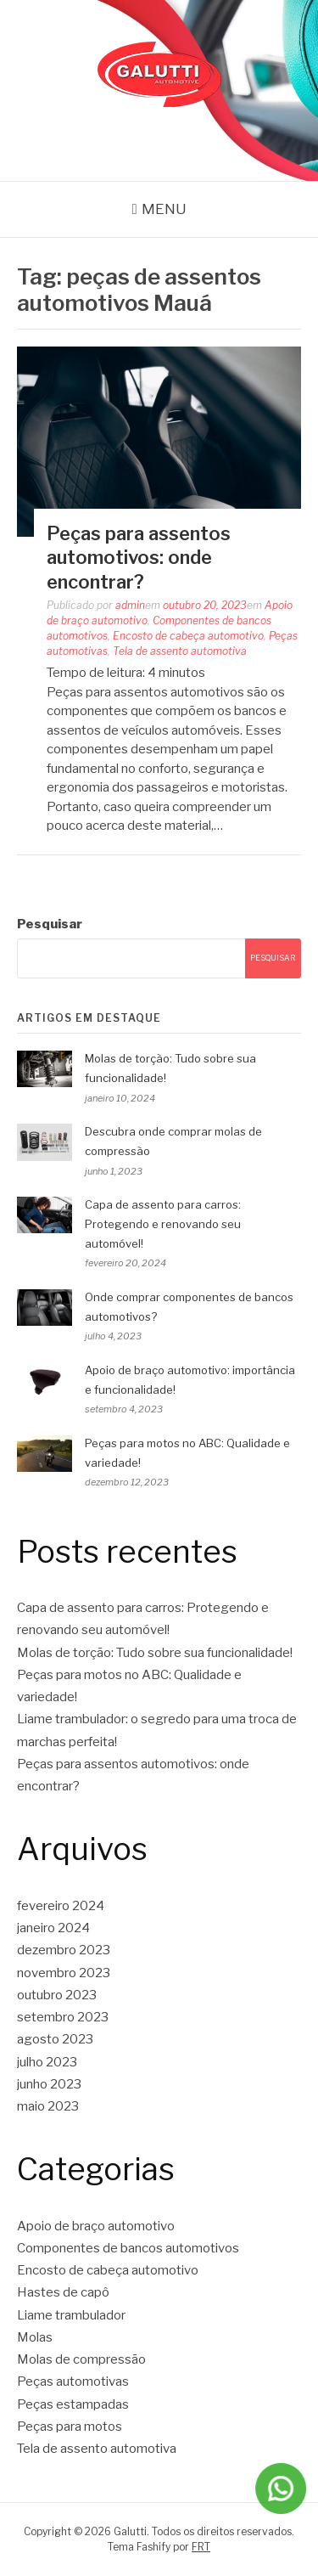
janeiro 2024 (53, 1928)
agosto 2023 (55, 2039)
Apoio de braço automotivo (96, 2226)
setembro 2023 (63, 2017)
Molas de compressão (81, 2359)
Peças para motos (69, 2426)
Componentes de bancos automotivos (128, 2248)
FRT (201, 2546)
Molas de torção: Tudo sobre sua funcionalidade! (155, 1652)
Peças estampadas (73, 2404)
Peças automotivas (73, 2381)
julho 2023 (47, 2062)
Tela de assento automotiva (180, 651)
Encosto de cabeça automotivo (188, 635)
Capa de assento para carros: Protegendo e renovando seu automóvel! (163, 1224)
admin (130, 605)
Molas (35, 2337)
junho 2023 (49, 2084)
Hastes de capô (63, 2292)
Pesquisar (49, 924)
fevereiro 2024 (60, 1906)
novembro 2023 (63, 1973)
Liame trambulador (71, 2315)
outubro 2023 (57, 1995)
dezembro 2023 (63, 1950)
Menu (164, 208)
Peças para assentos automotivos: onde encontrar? (139, 557)
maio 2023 (48, 2106)
